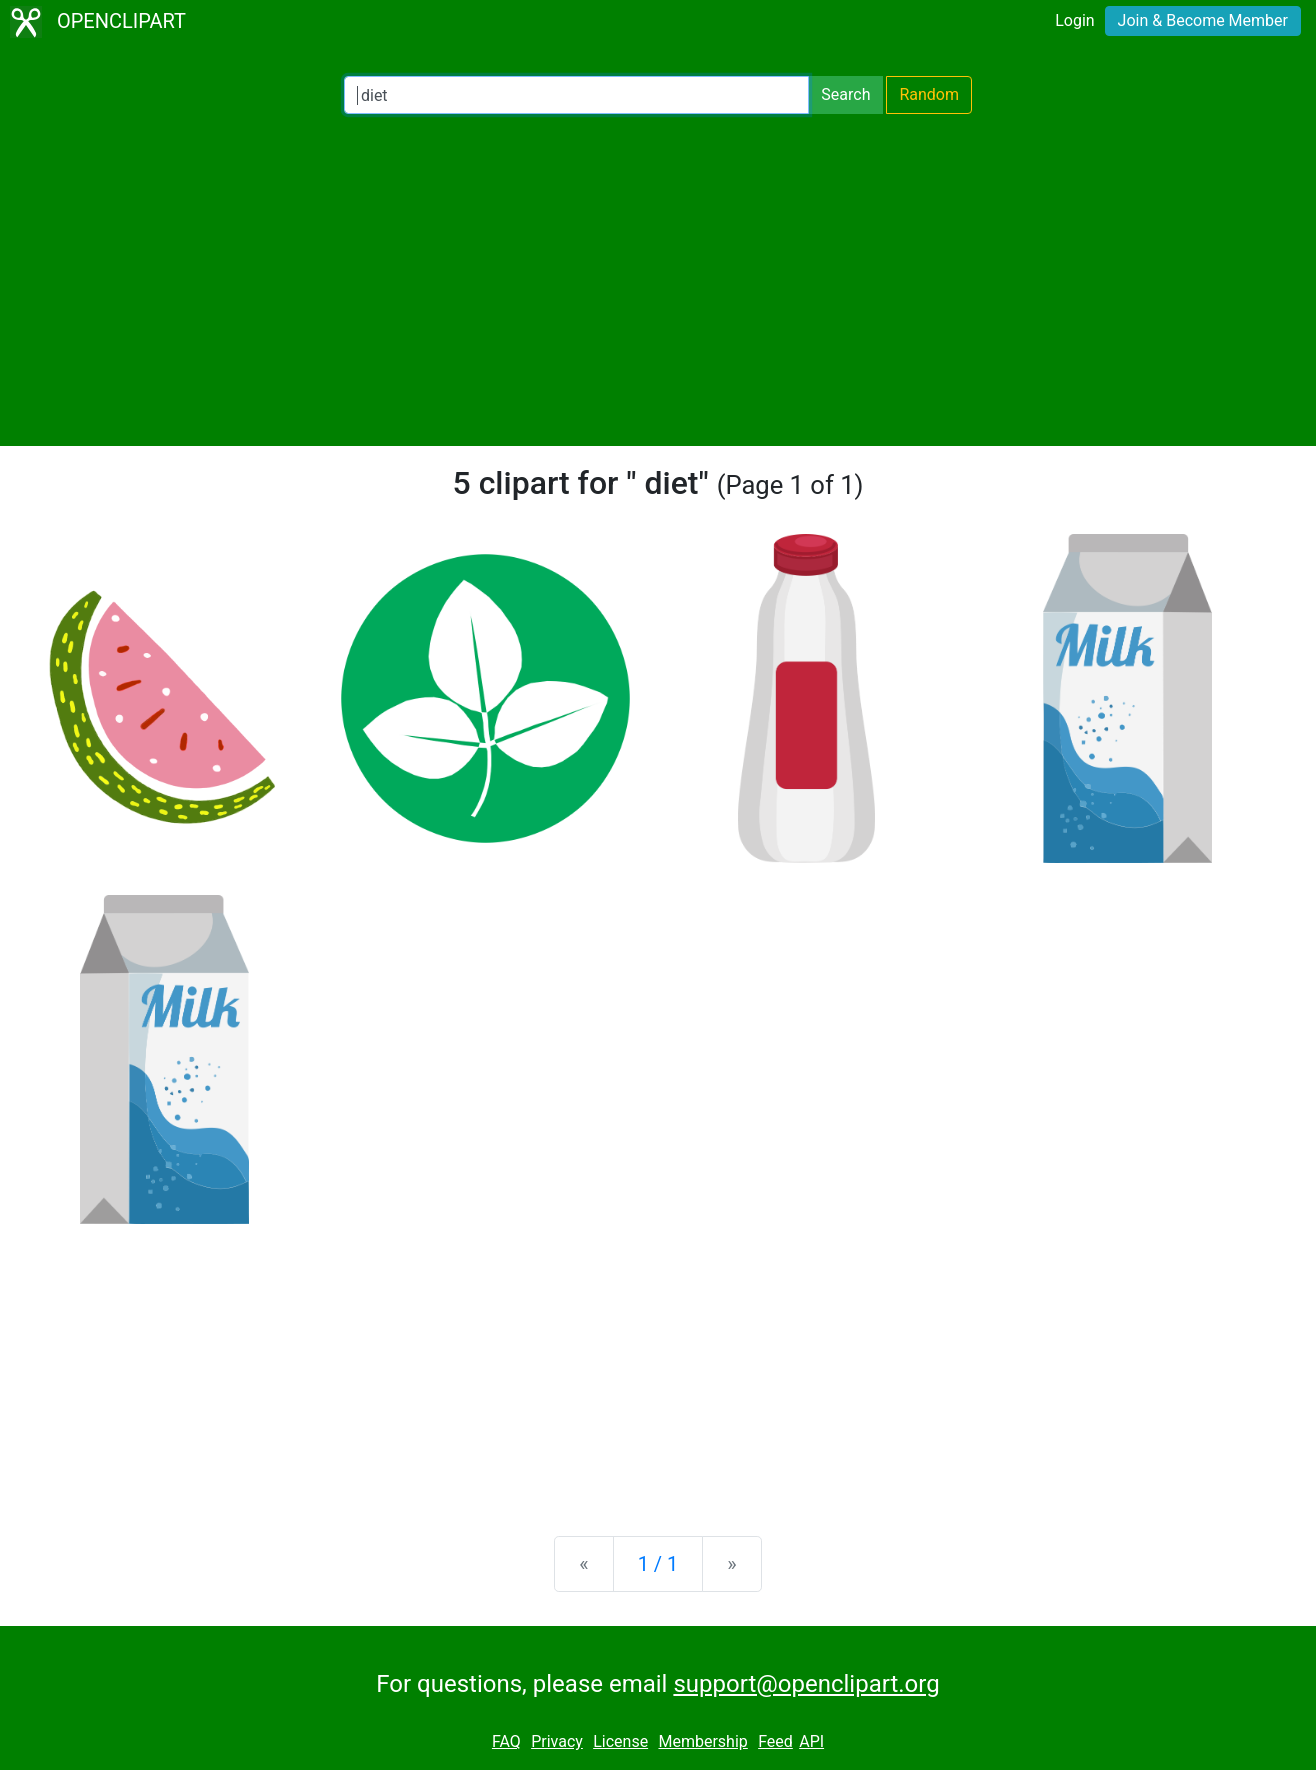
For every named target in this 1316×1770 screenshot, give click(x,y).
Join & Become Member (1203, 20)
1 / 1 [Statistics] (658, 1564)
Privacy (557, 1741)
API (811, 1741)
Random (929, 94)
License (620, 1741)
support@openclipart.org (806, 1684)
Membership (702, 1741)
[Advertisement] (658, 280)
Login (1074, 20)
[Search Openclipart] (576, 95)
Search (845, 94)
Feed (775, 1741)
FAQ (506, 1741)
